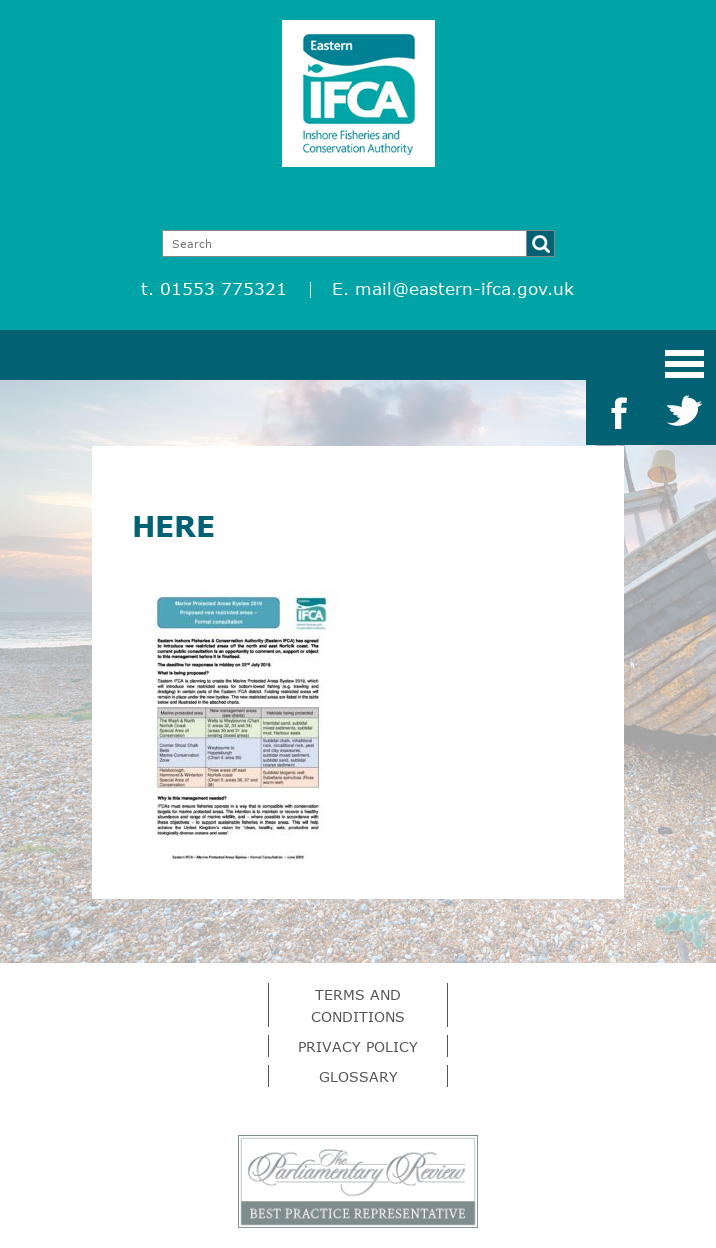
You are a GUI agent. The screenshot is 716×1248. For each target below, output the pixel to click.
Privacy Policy (358, 1046)
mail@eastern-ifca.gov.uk (464, 288)
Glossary (358, 1076)
